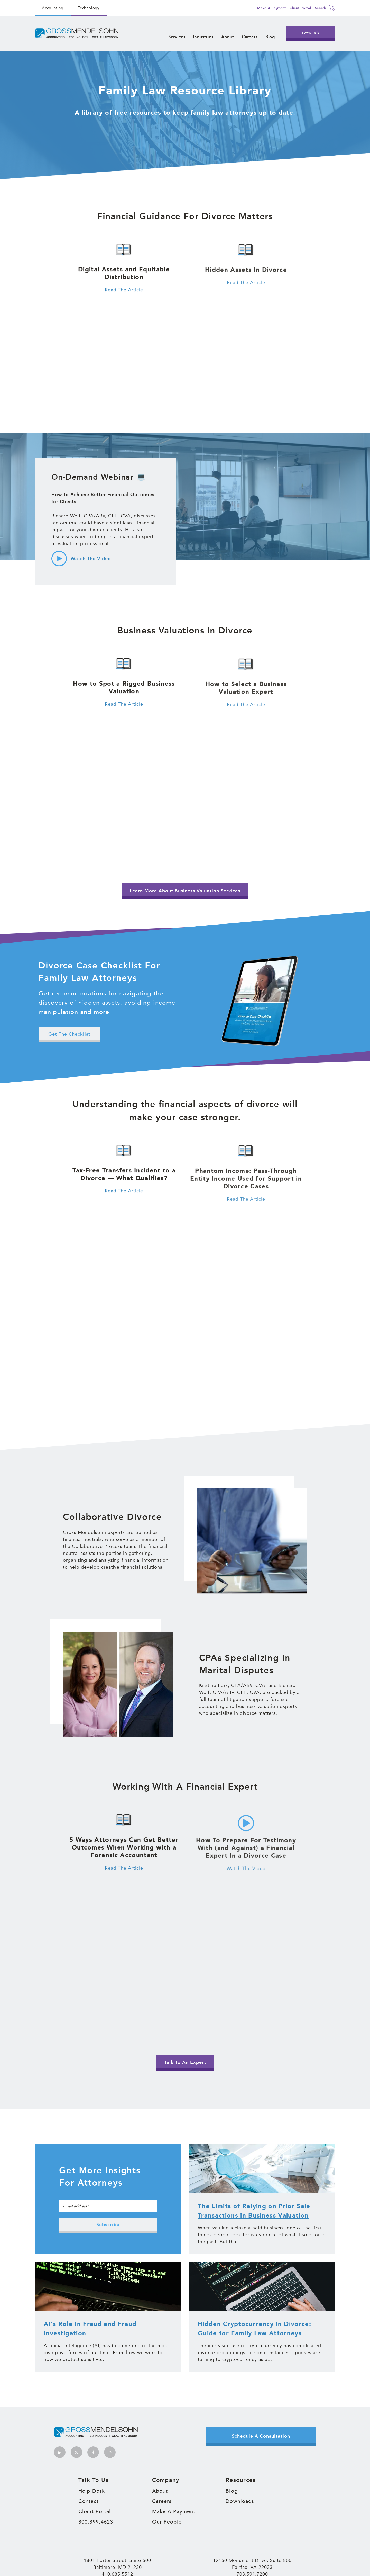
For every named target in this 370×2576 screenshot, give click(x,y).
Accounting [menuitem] (52, 8)
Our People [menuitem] (167, 2515)
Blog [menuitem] (270, 30)
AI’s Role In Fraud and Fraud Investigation (90, 2322)
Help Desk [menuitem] (91, 2484)
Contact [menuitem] (88, 2494)
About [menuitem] (227, 30)
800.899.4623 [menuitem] (95, 2515)
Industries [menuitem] (203, 30)
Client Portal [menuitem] (94, 2505)
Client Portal (300, 8)
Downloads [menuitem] (240, 2494)
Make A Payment (271, 8)
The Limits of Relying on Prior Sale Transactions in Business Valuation (254, 2204)
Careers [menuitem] (250, 30)
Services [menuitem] (177, 30)
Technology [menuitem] (88, 8)
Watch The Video (81, 552)
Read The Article (124, 287)
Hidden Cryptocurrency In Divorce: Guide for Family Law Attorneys (254, 2322)
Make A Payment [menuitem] (174, 2505)
